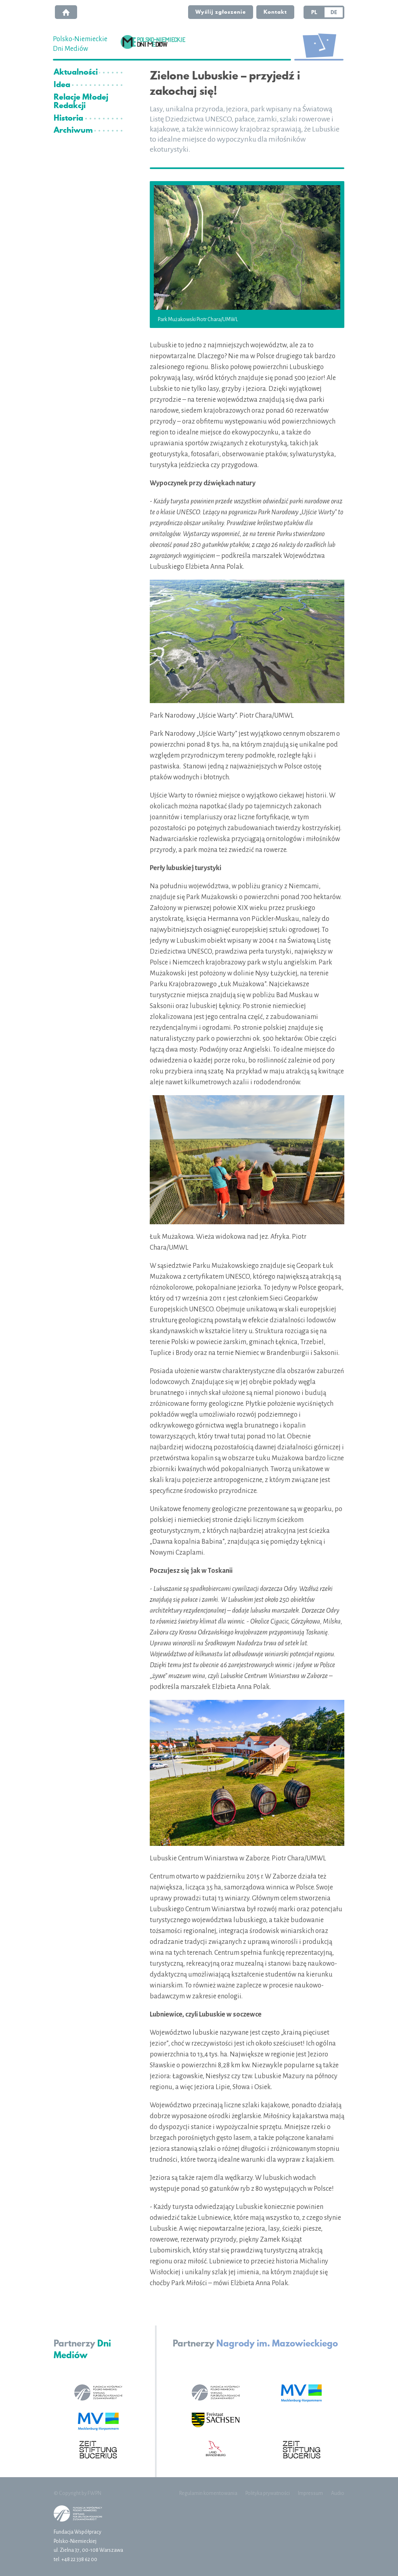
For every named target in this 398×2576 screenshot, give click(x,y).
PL (314, 12)
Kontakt (275, 11)
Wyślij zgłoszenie (220, 11)
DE (334, 12)
